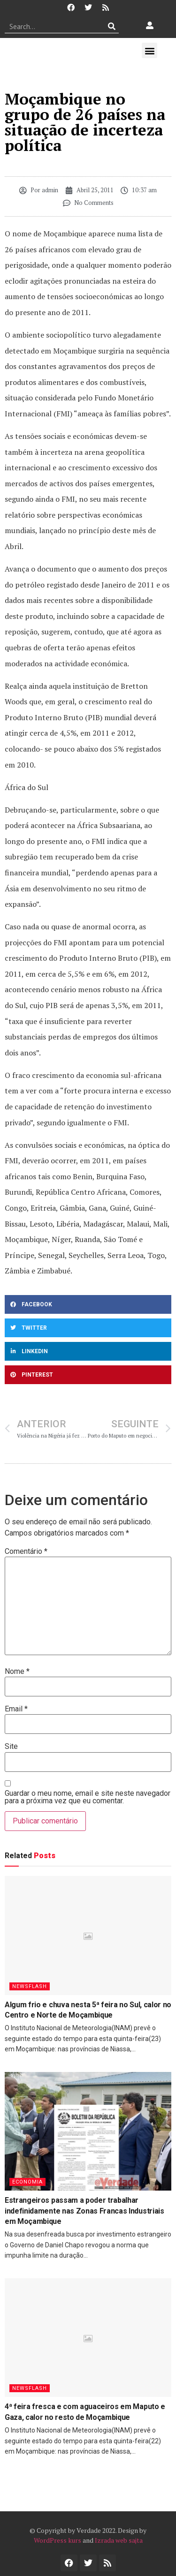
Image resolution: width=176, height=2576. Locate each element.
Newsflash (29, 1986)
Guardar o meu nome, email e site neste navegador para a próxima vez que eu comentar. (87, 1797)
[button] (149, 50)
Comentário (26, 1551)
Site (11, 1746)
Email (16, 1709)
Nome (17, 1671)
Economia (27, 2182)
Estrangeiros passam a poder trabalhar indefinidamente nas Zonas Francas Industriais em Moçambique (84, 2211)
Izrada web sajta (119, 2540)
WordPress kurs (57, 2540)
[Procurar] (112, 26)
